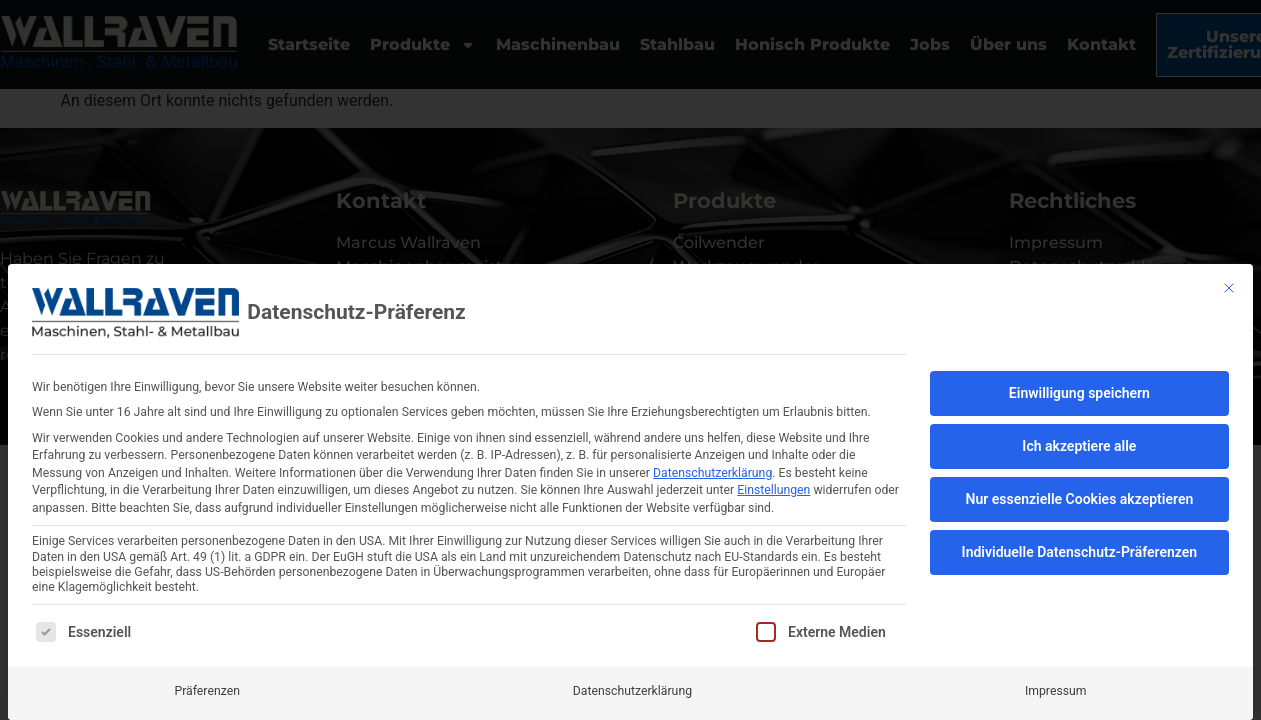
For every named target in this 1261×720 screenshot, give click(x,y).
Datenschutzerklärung (712, 473)
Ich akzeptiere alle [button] (1079, 446)
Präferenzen (206, 690)
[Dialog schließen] (1229, 288)
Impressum (1056, 690)
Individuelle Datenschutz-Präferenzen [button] (1080, 552)
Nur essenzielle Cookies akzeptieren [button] (1080, 499)
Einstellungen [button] (773, 490)
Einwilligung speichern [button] (1079, 393)
